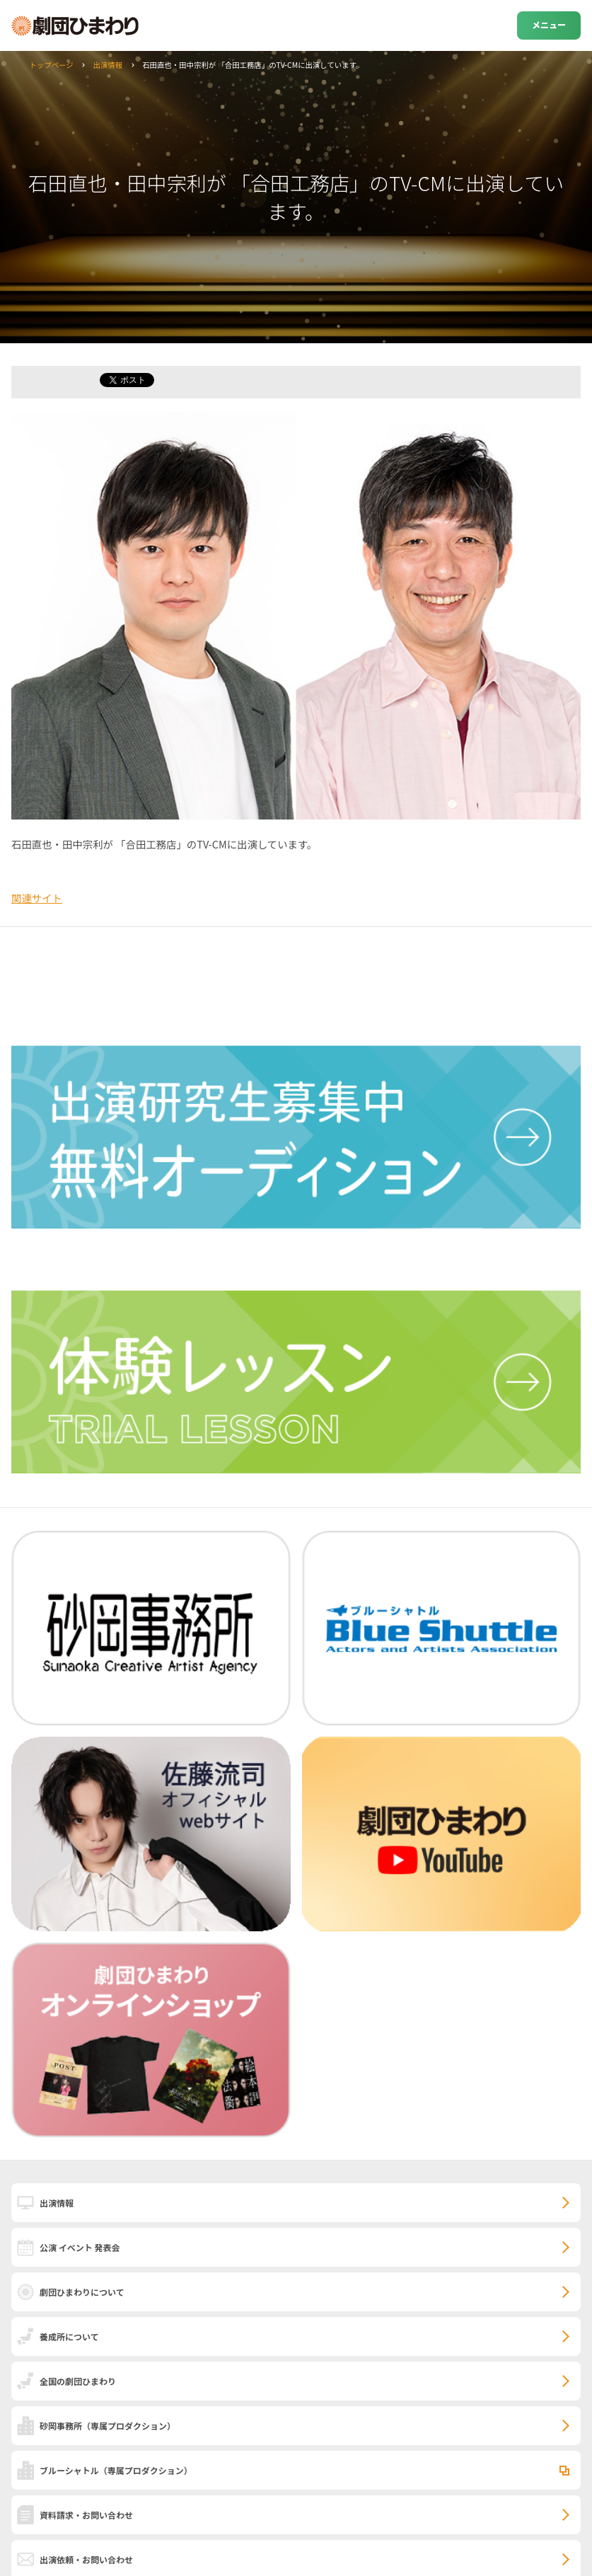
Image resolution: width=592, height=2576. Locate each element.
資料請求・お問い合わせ (86, 2515)
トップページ (51, 64)
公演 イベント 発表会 (80, 2247)
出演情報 (108, 64)
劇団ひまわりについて (82, 2292)
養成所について (69, 2336)
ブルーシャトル (116, 2470)
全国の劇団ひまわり (78, 2381)
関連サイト (36, 897)
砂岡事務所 (107, 2426)
